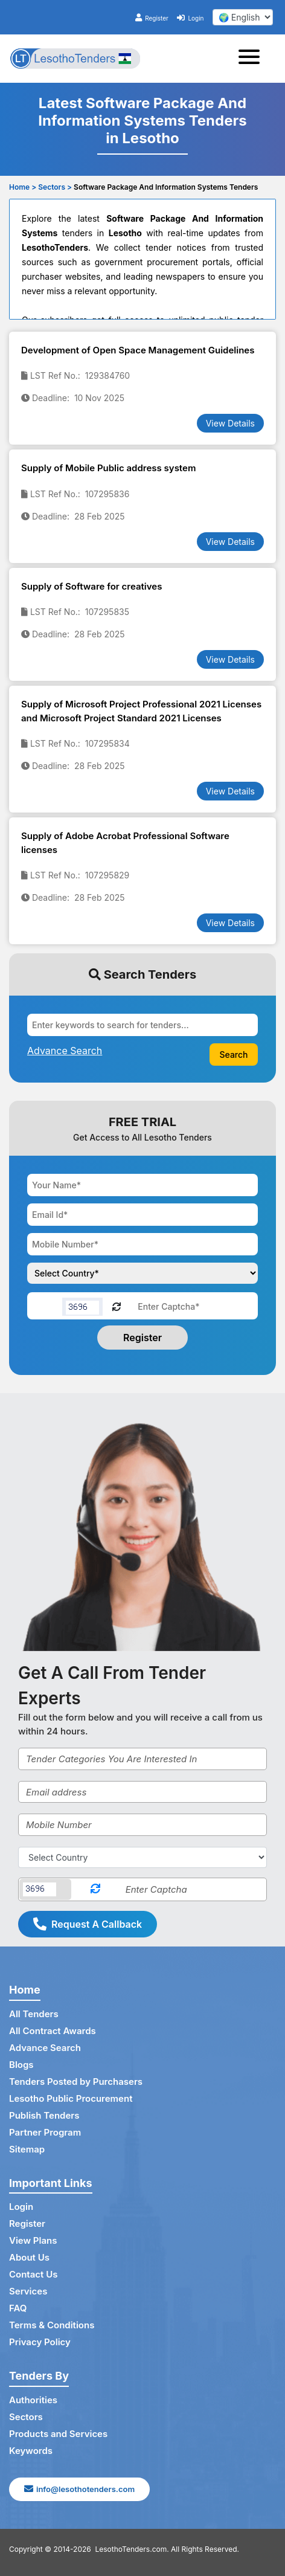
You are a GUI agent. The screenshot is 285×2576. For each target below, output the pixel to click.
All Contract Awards (52, 2031)
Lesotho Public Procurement (70, 2098)
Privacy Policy (40, 2342)
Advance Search (45, 2047)
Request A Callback (87, 1924)
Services (28, 2291)
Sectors (26, 2417)
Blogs (21, 2064)
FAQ (18, 2308)
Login (190, 18)
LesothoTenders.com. (132, 2549)
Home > (22, 187)
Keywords (31, 2450)
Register (151, 18)
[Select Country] (142, 1857)
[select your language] (243, 17)
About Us (29, 2257)
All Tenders (34, 2014)
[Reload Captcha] (116, 1306)
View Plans (33, 2240)
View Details (230, 423)
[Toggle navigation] (252, 58)
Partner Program (45, 2132)
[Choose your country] (142, 1273)
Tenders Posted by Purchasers (75, 2081)
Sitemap (27, 2149)
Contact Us (33, 2274)
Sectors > (55, 187)
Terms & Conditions (51, 2325)
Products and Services (58, 2433)
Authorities (33, 2400)
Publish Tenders (44, 2115)
